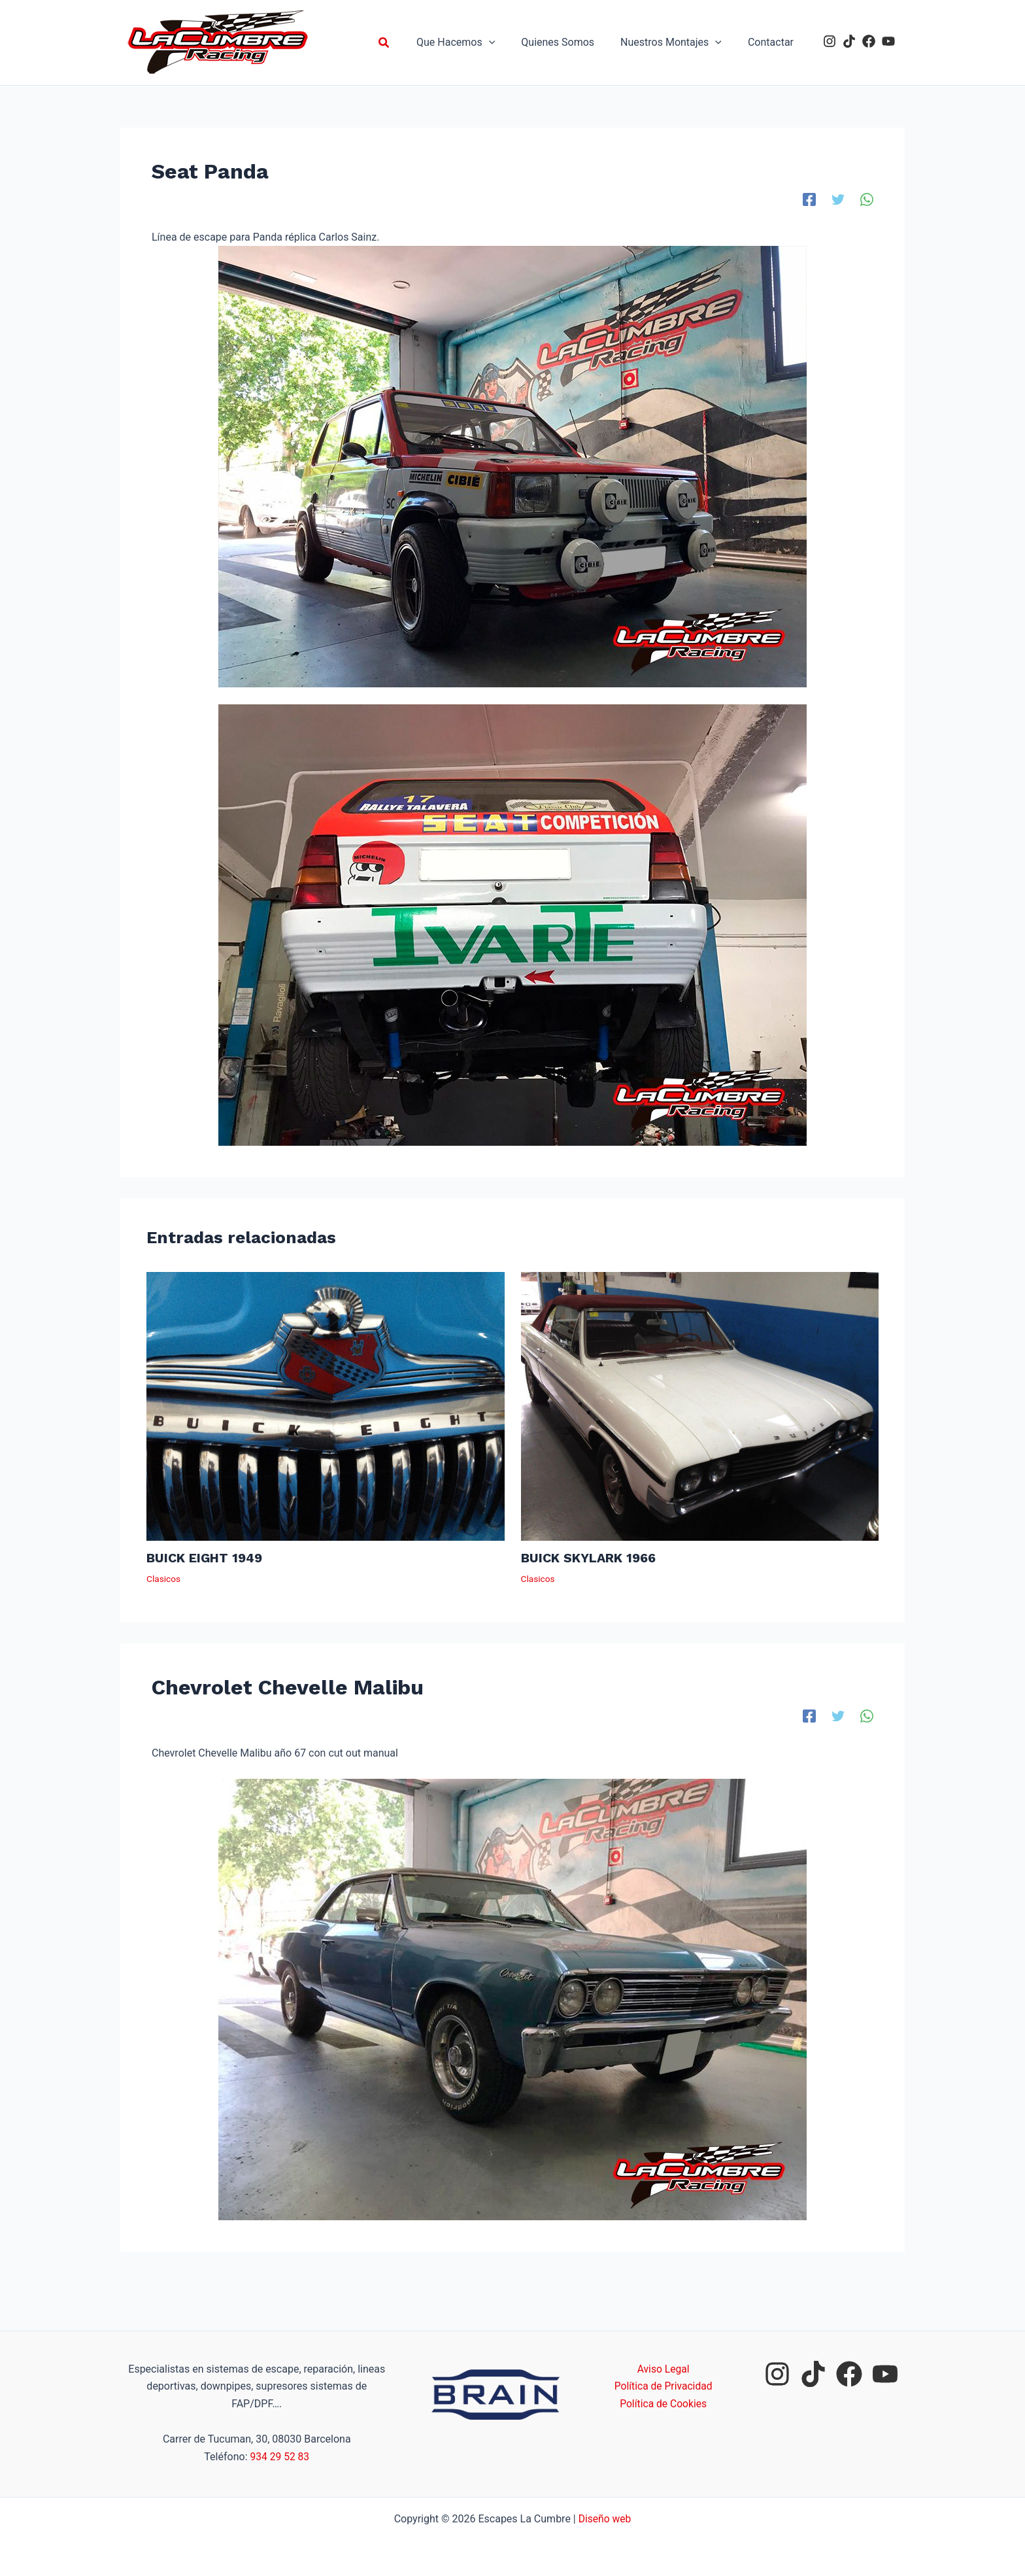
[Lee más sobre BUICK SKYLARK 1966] (700, 1406)
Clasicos (163, 1578)
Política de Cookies (663, 2403)
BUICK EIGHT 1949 (205, 1558)
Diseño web (605, 2519)
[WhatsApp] (866, 199)
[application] (507, 42)
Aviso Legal (663, 2369)
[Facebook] (809, 199)
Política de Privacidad (663, 2386)
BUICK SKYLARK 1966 (590, 1558)
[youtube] (888, 41)
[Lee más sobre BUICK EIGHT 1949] (325, 1406)
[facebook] (869, 41)
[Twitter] (838, 199)
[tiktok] (849, 41)
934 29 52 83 (279, 2456)
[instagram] (829, 41)
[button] (405, 43)
